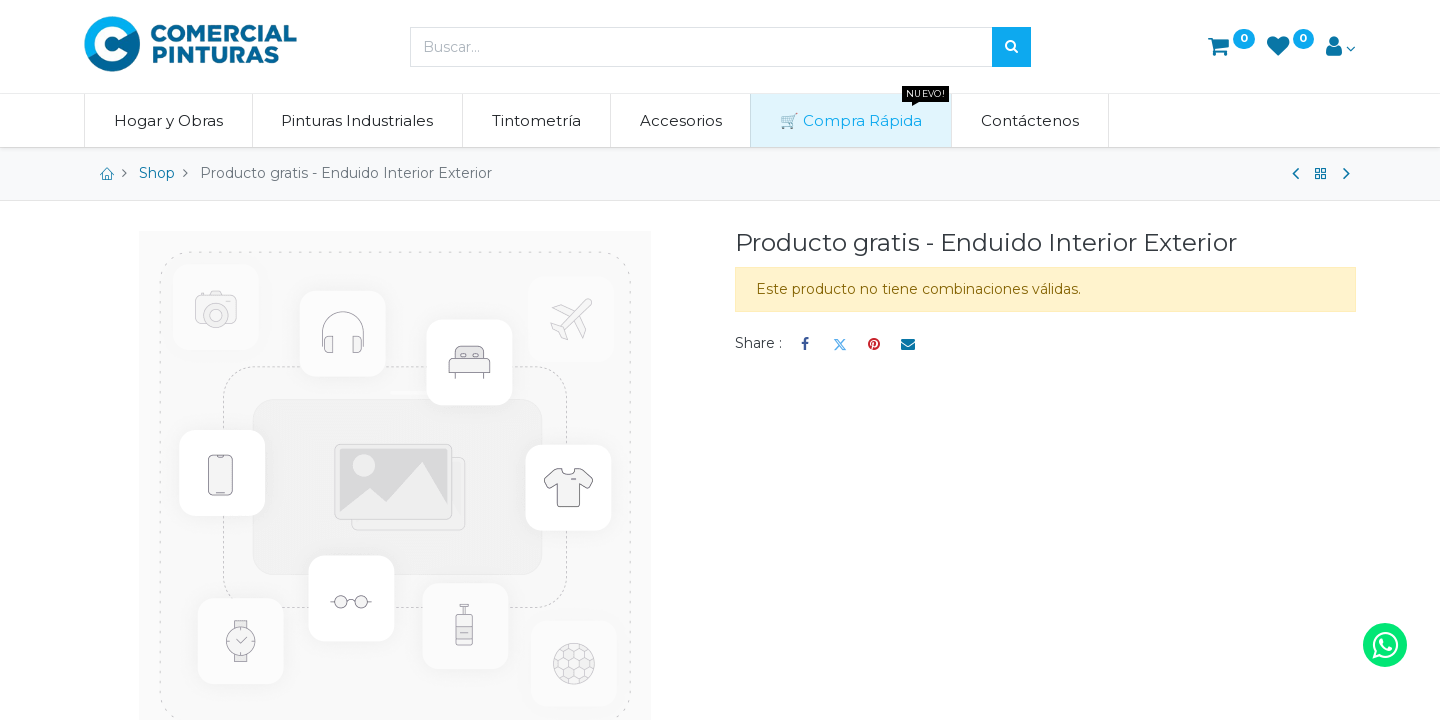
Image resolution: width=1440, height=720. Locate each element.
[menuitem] (168, 120)
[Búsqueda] (1011, 47)
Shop (157, 173)
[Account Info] (1341, 48)
